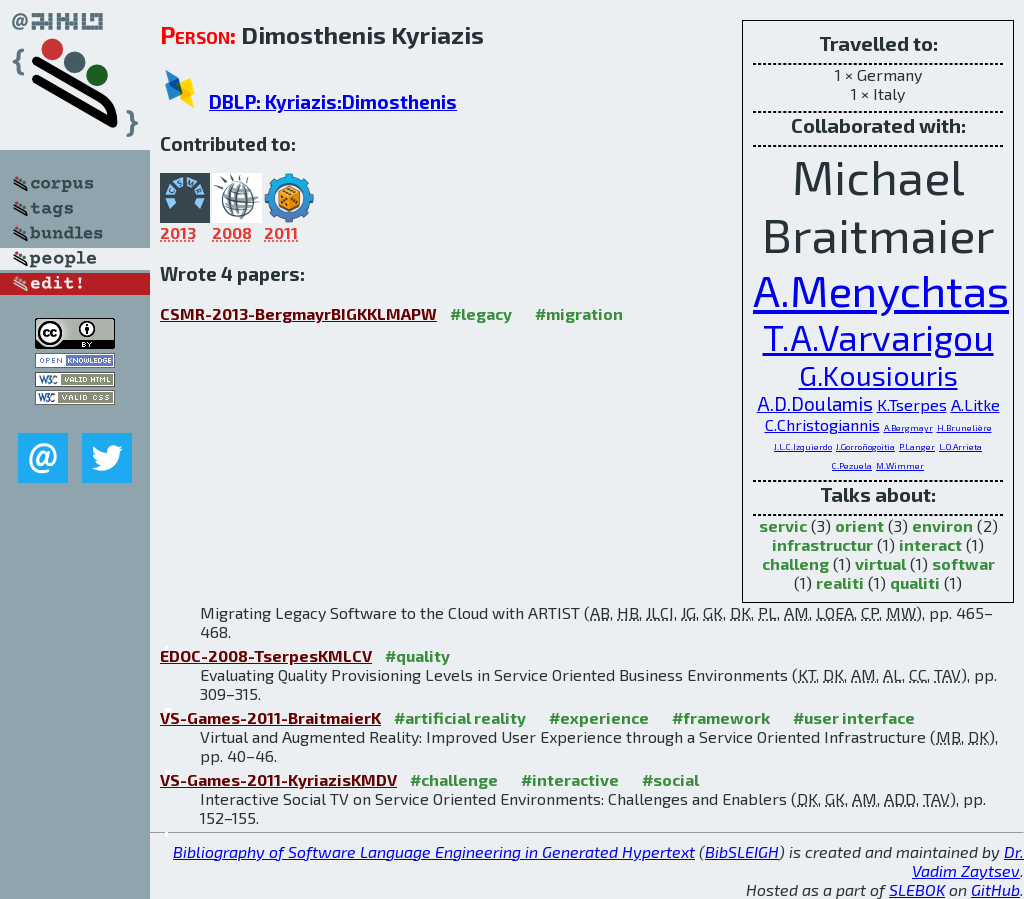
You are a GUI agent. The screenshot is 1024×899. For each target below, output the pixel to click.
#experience (599, 717)
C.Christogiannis (822, 424)
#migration (579, 313)
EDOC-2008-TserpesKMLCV (266, 655)
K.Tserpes (912, 404)
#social (670, 779)
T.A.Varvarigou (878, 337)
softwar (963, 563)
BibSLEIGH (742, 851)
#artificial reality (460, 717)
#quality (417, 655)
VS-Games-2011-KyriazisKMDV (278, 779)
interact (930, 544)
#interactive (570, 779)
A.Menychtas (881, 289)
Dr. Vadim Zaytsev (968, 861)
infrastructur (822, 544)
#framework (721, 717)
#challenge (454, 779)
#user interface (854, 717)
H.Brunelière (964, 427)
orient (859, 525)
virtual (880, 563)
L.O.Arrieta (960, 446)
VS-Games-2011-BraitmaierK (270, 717)
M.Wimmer (900, 465)
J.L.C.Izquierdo (803, 446)
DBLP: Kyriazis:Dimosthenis (333, 101)
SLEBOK (917, 889)
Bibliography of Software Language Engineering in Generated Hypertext (434, 851)
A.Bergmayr (908, 427)
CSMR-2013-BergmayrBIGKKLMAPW (298, 313)
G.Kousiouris (878, 375)
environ (942, 525)
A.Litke (975, 404)
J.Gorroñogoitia (865, 446)
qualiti (915, 582)
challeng (795, 563)
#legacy (481, 313)
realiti (840, 582)
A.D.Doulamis (815, 403)
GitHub (995, 889)
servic (783, 525)
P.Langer (917, 446)
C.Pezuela (852, 465)
